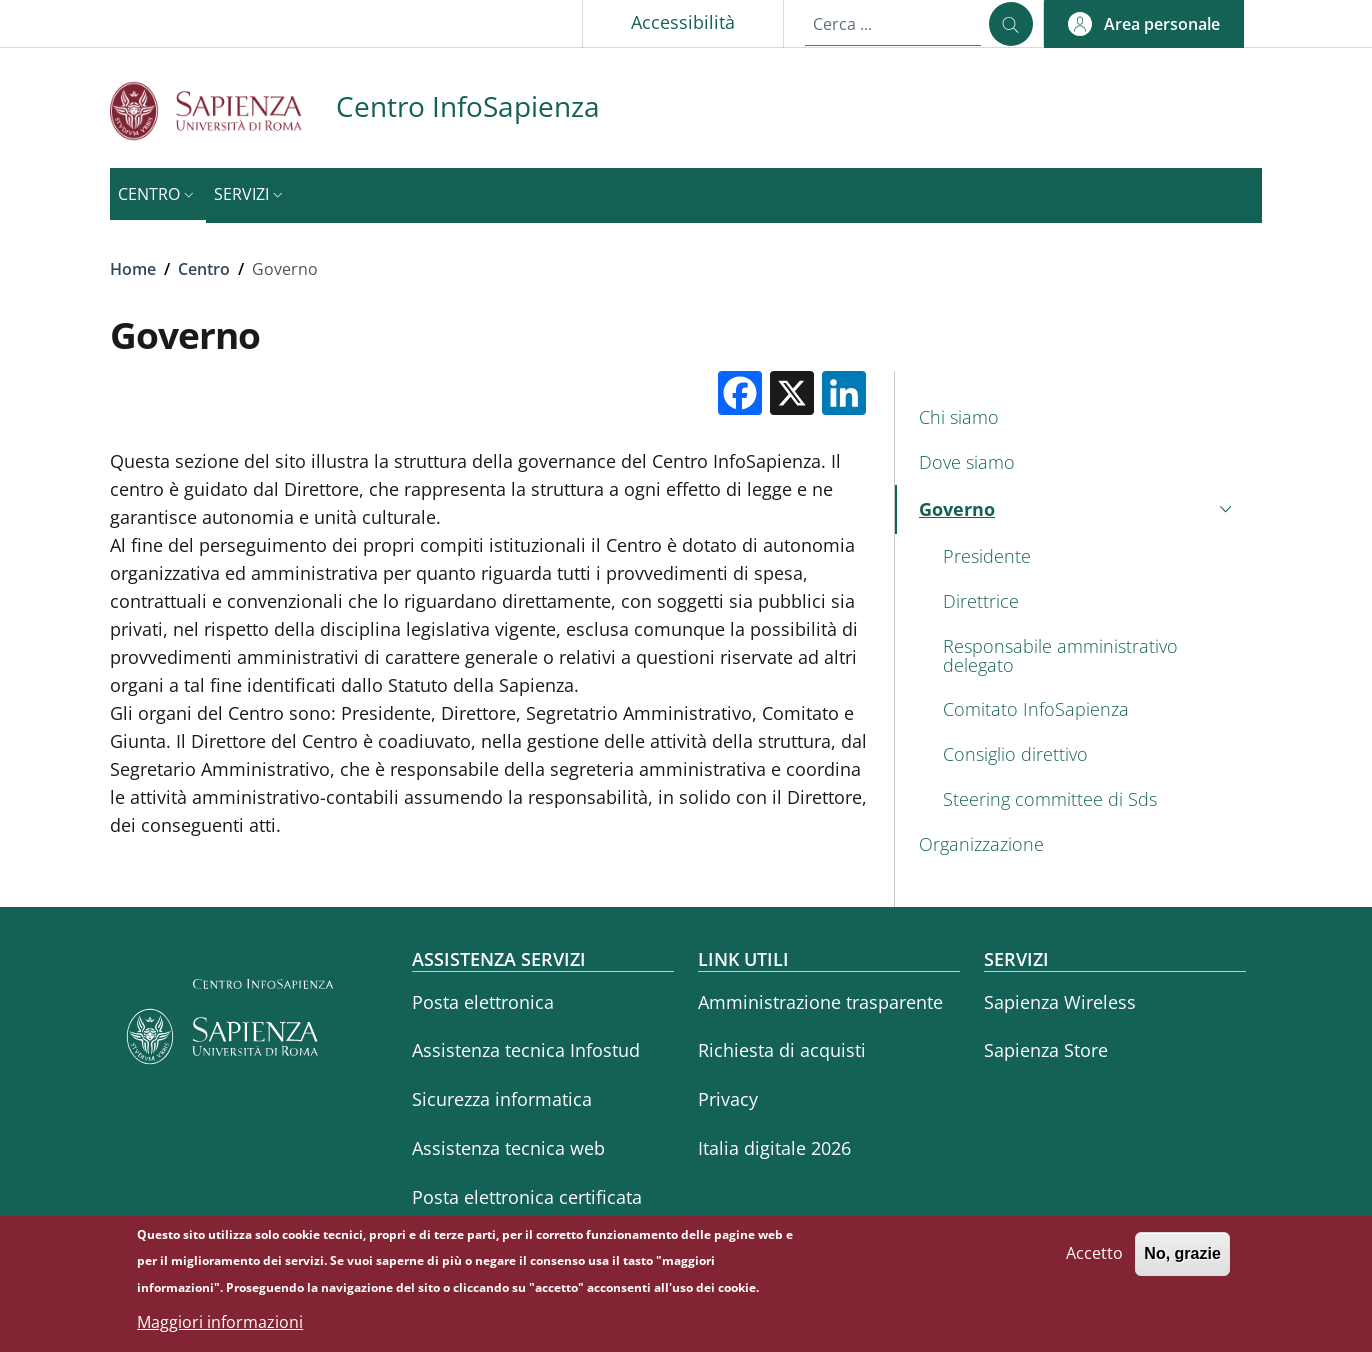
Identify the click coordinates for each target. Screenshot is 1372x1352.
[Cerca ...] (1011, 24)
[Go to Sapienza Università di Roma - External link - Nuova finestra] (223, 110)
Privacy (728, 1099)
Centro (204, 269)
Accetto (1094, 1262)
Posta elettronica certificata (527, 1197)
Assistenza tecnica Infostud (526, 1050)
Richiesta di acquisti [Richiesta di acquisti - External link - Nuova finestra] (782, 1050)
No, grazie (1182, 1262)
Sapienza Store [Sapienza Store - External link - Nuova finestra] (1046, 1050)
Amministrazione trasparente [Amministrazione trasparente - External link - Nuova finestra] (820, 1002)
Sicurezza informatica (502, 1099)
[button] (1144, 24)
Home (133, 269)
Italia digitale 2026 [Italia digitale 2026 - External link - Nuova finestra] (774, 1148)
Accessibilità (683, 22)
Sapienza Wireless (1060, 1002)
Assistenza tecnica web (508, 1148)
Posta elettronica (483, 1002)
